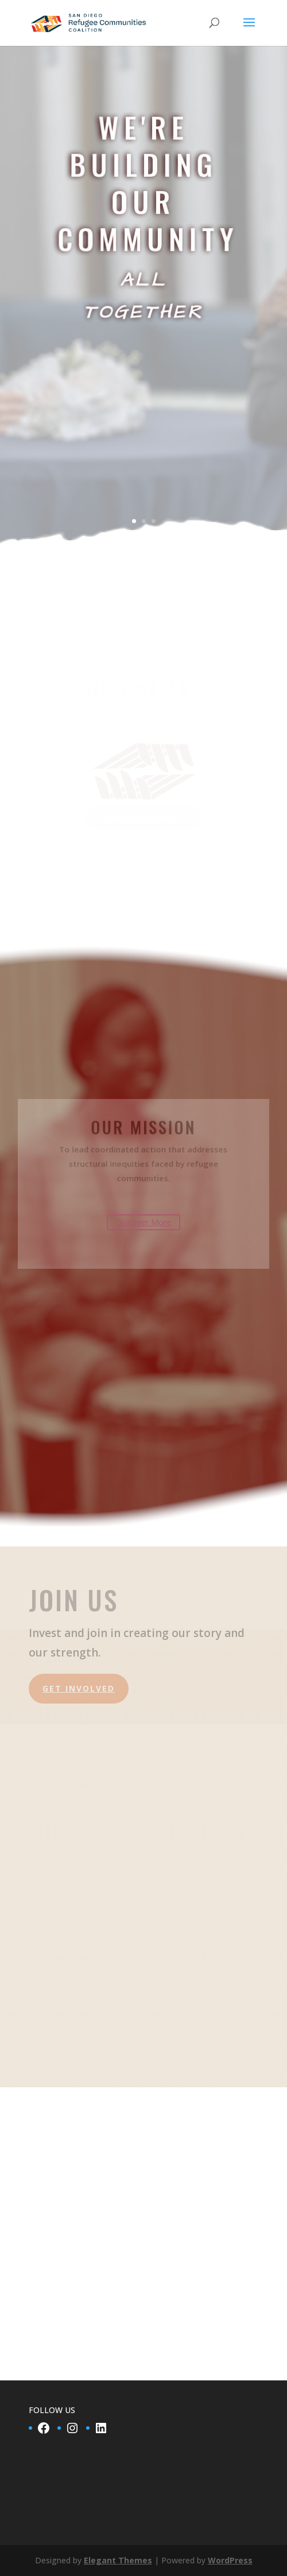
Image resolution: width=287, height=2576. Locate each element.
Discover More (143, 1222)
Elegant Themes (118, 2560)
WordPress (230, 2560)
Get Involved (78, 1838)
